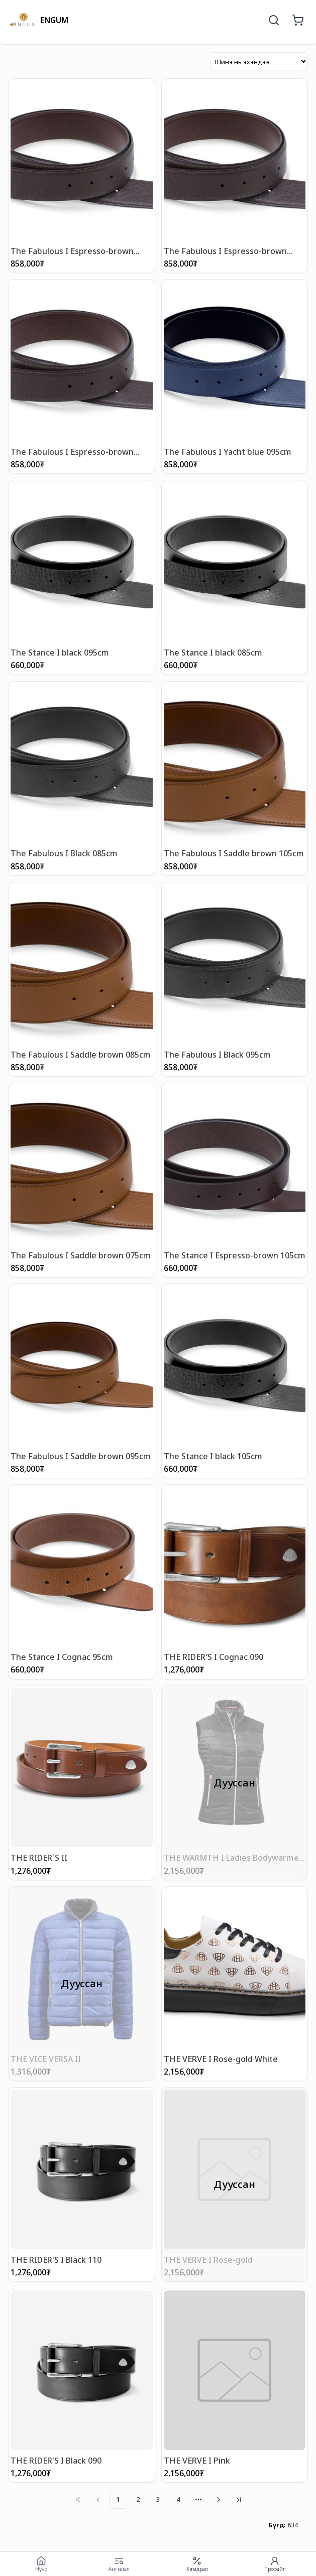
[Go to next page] (218, 2500)
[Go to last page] (239, 2500)
